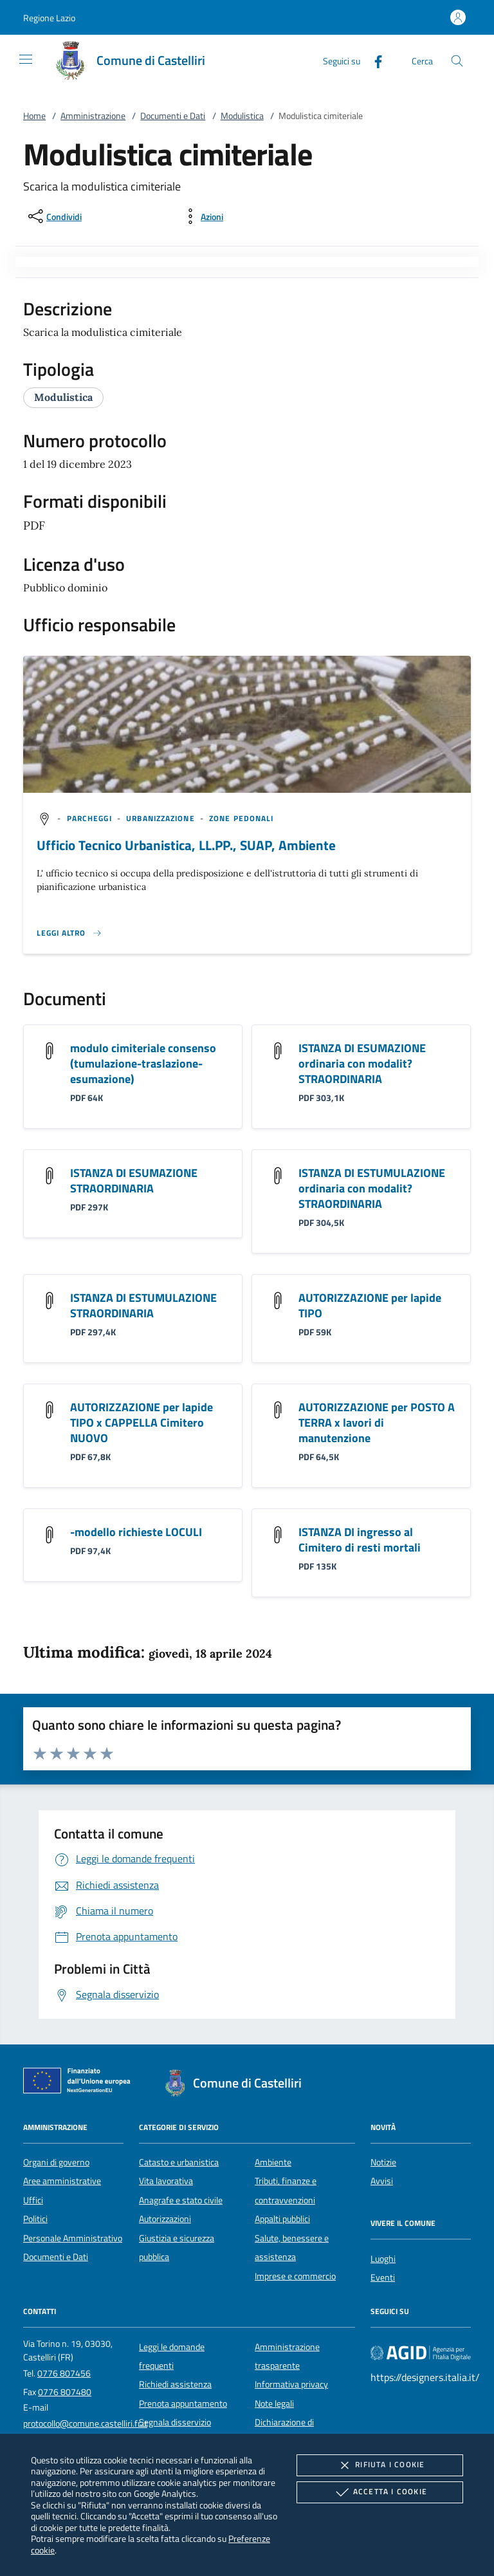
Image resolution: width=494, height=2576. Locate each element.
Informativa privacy (291, 2384)
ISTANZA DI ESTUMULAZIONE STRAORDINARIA (143, 1305)
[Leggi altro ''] (69, 933)
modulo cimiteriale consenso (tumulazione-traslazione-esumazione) (143, 1063)
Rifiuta (379, 2465)
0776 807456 (64, 2373)
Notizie (383, 2162)
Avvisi (381, 2181)
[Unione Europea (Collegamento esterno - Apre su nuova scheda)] (80, 2083)
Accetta (380, 2492)
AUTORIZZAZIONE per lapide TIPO (369, 1305)
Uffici (33, 2200)
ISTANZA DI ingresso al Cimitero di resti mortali (359, 1539)
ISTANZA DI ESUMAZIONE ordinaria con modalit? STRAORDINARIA (362, 1063)
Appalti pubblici (282, 2219)
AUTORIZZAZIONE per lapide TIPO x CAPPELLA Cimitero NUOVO (141, 1422)
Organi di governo (56, 2162)
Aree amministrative (62, 2181)
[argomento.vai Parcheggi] (90, 818)
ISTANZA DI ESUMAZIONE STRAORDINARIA (133, 1180)
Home (34, 116)
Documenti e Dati (172, 116)
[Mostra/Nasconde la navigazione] (25, 59)
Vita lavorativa (166, 2181)
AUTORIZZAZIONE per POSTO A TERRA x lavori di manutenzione (376, 1422)
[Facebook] (373, 60)
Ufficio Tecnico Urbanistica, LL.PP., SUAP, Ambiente (186, 845)
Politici (35, 2219)
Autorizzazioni (165, 2219)
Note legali (274, 2403)
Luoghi (383, 2259)
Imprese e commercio (295, 2276)
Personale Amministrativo (72, 2238)
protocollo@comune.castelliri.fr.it (85, 2423)
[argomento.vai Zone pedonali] (241, 818)
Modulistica (242, 116)
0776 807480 (64, 2392)
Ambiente (273, 2162)
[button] (49, 18)
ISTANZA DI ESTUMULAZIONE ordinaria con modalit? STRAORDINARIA (371, 1188)
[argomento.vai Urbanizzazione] (161, 818)
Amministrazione (92, 116)
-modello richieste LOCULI (136, 1532)
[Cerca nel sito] (457, 61)
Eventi (382, 2277)
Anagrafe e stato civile (181, 2200)
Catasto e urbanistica (179, 2162)
